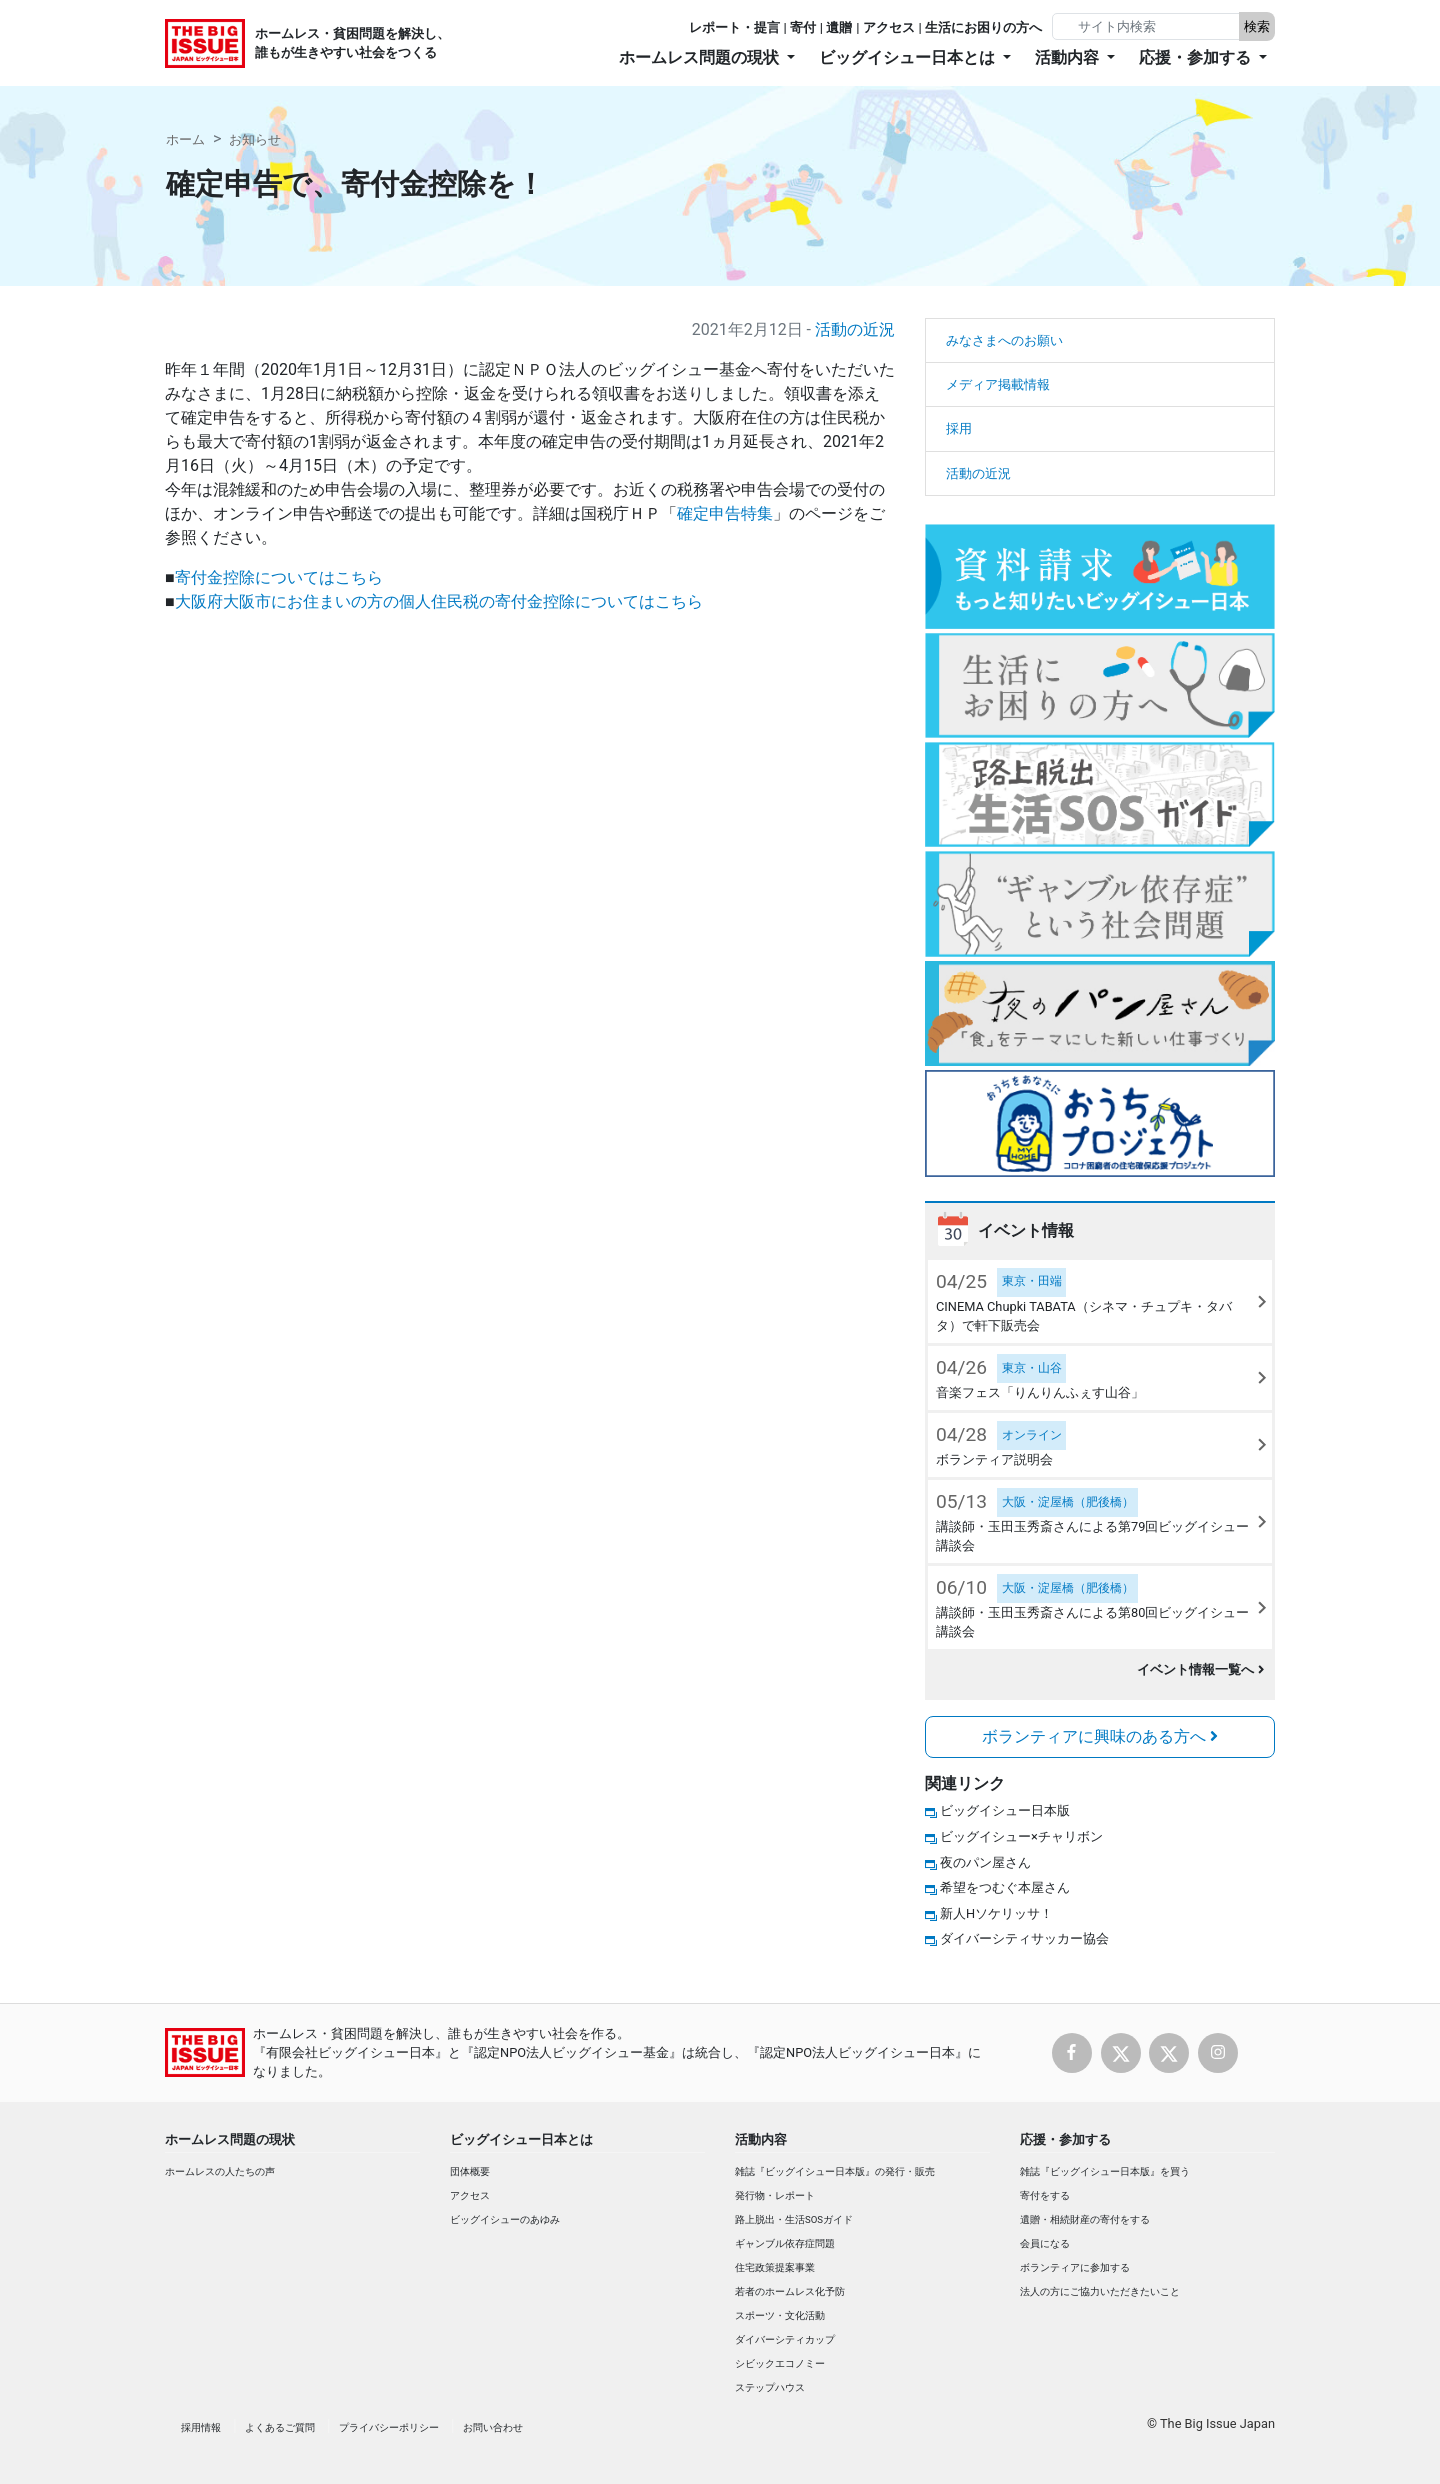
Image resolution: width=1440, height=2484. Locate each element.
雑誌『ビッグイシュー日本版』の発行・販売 (835, 2171)
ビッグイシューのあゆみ (505, 2219)
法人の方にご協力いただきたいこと (1100, 2291)
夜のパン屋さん (985, 1862)
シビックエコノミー (780, 2363)
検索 (1257, 26)
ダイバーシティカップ (785, 2339)
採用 (959, 428)
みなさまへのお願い (1004, 340)
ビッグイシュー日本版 (1005, 1810)
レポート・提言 (734, 27)
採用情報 (201, 2427)
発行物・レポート (775, 2195)
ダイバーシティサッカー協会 (1024, 1938)
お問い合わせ (493, 2427)
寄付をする (1045, 2195)
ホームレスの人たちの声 (220, 2171)
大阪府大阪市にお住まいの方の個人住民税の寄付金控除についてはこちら (439, 601)
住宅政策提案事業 (775, 2267)
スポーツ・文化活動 (780, 2315)
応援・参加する (1065, 2139)
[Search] (1148, 26)
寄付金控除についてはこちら (279, 577)
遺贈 (839, 27)
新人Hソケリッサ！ (996, 1913)
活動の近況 (855, 329)
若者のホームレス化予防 (790, 2291)
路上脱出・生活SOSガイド (794, 2219)
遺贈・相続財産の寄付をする (1085, 2219)
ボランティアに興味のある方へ (1100, 1736)
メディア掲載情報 (998, 384)
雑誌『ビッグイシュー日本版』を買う (1105, 2171)
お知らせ (255, 139)
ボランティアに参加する (1075, 2267)
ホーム (185, 139)
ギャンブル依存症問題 (785, 2243)
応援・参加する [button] (1197, 57)
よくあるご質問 (280, 2427)
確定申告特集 (725, 513)
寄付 (803, 27)
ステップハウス (770, 2387)
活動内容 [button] (1069, 57)
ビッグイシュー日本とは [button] (909, 57)
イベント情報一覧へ (1200, 1669)
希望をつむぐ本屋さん (1005, 1887)
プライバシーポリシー (389, 2427)
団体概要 (470, 2171)
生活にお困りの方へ (983, 27)
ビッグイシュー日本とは (521, 2139)
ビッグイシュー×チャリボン (1021, 1836)
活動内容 (761, 2139)
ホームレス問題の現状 (230, 2139)
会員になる (1045, 2243)
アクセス (889, 27)
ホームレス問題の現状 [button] (701, 57)
